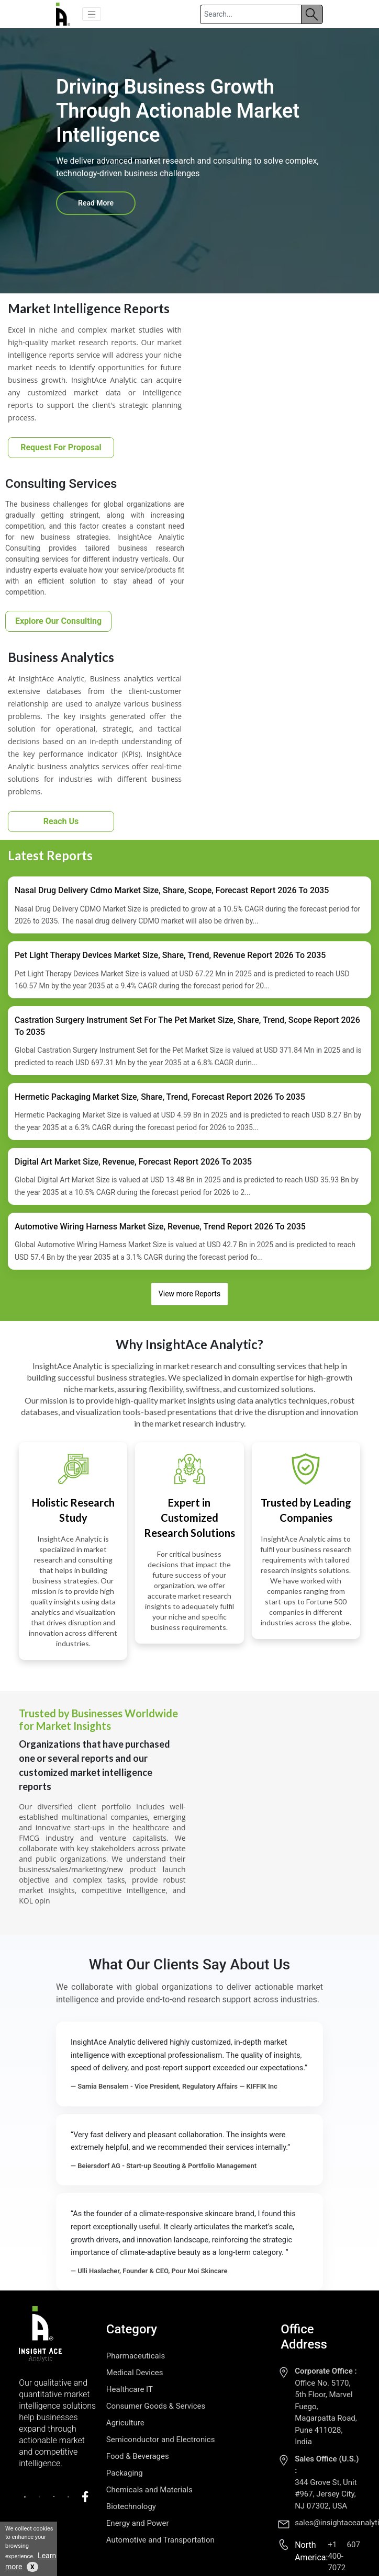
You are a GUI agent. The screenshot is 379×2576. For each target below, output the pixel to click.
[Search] (250, 14)
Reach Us (61, 821)
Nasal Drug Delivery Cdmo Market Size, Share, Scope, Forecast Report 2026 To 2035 (172, 890)
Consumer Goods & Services (155, 2406)
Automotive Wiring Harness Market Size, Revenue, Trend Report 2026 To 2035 (160, 1227)
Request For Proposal (61, 447)
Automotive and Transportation (160, 2540)
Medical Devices (134, 2372)
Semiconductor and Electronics (160, 2439)
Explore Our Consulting (58, 621)
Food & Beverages (137, 2456)
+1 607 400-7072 (344, 2556)
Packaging (124, 2473)
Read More (96, 203)
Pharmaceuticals (135, 2356)
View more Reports (189, 1294)
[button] (91, 14)
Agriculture (125, 2422)
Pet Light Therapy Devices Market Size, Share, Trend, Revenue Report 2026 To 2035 (170, 955)
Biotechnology (131, 2506)
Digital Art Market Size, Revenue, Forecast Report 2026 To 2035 (133, 1162)
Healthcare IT (129, 2389)
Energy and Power (137, 2523)
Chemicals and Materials (149, 2489)
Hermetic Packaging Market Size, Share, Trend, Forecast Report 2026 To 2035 (160, 1097)
